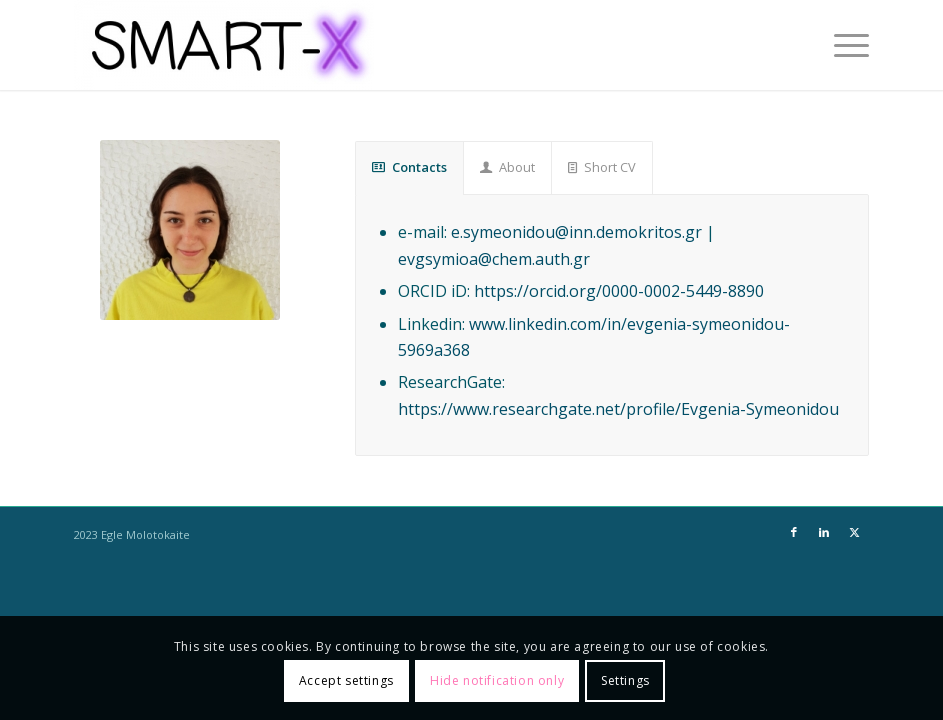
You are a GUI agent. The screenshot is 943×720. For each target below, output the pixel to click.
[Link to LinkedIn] (824, 532)
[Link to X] (854, 532)
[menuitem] (841, 45)
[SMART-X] (224, 45)
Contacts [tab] (409, 167)
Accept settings (346, 680)
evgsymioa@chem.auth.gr (494, 259)
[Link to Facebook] (794, 532)
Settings (625, 680)
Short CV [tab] (602, 167)
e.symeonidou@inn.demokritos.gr (576, 232)
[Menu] (841, 45)
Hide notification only (497, 680)
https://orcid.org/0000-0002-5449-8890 (619, 291)
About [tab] (507, 167)
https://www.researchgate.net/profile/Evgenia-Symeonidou (618, 409)
